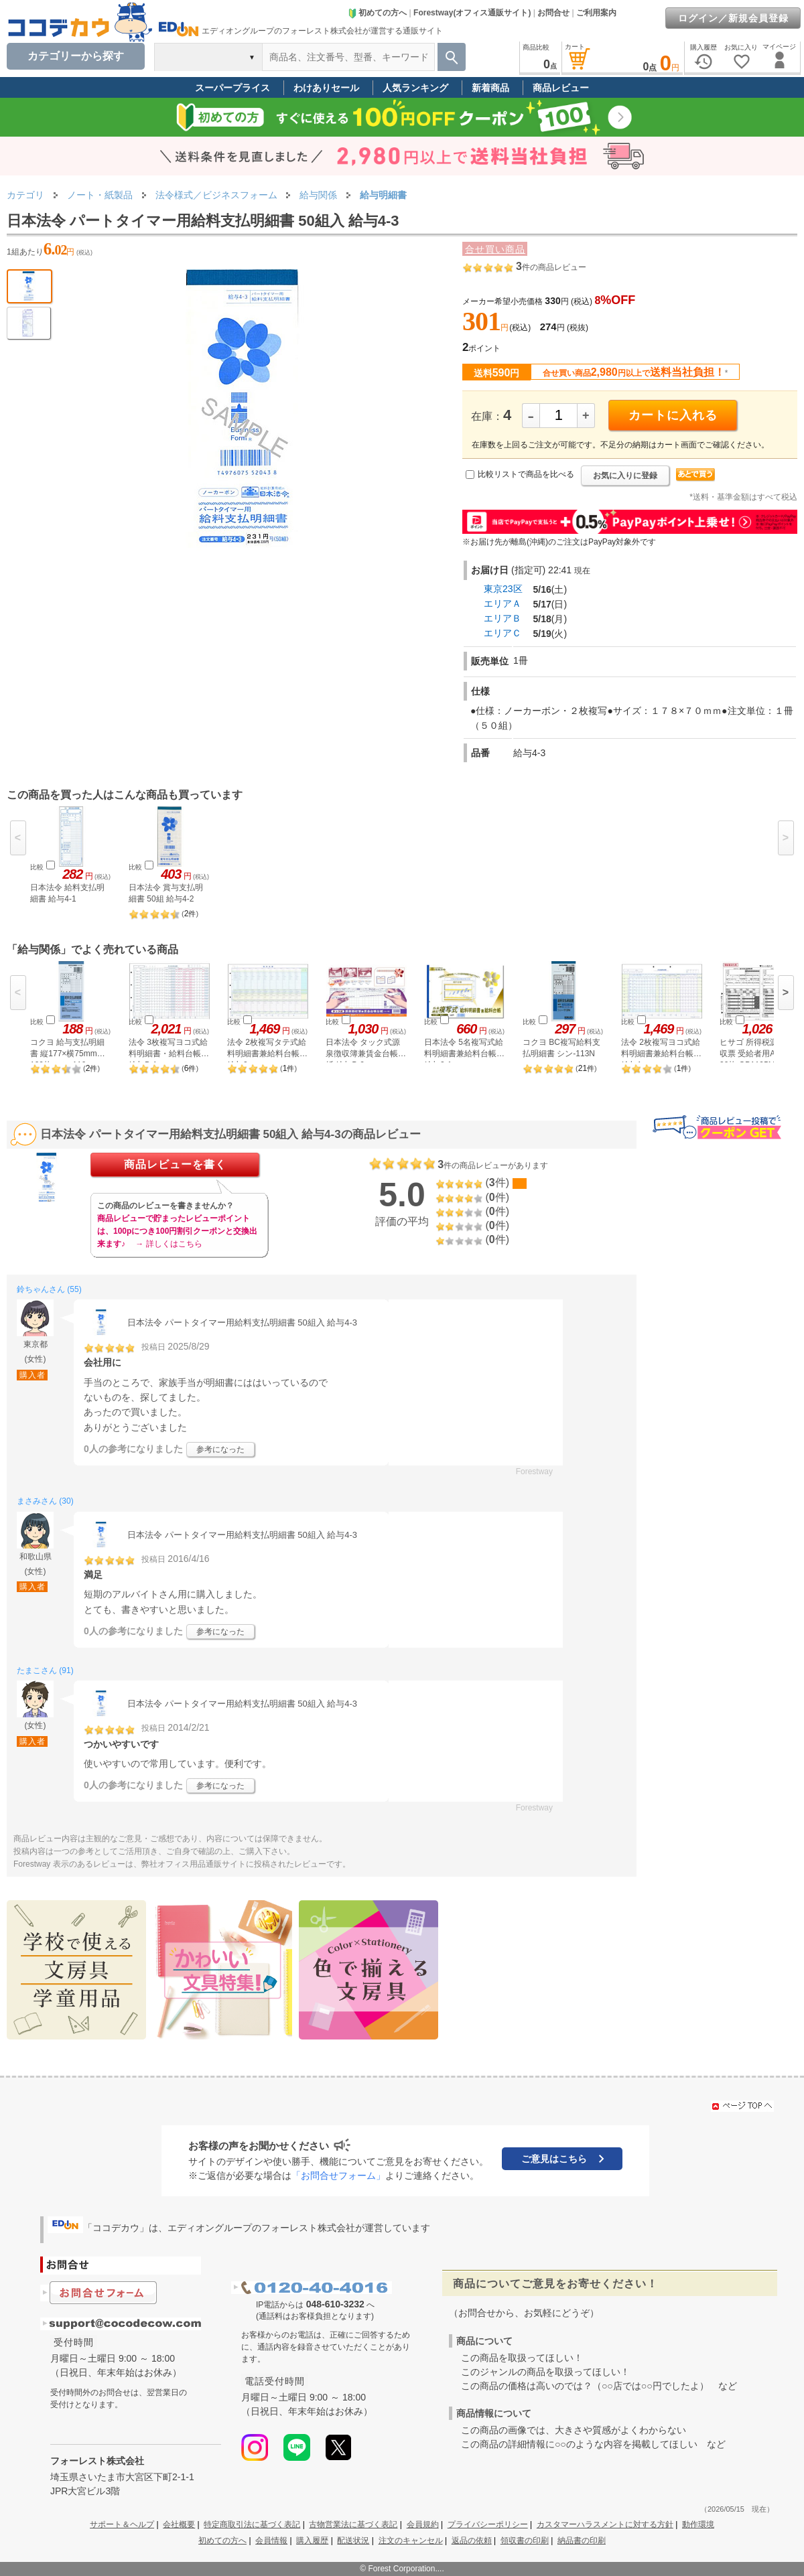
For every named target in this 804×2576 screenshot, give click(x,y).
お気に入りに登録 (625, 475)
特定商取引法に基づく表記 (252, 2524)
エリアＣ (502, 633)
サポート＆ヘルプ (122, 2524)
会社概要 (179, 2524)
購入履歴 (312, 2540)
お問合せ (553, 12)
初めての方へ (377, 12)
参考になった (220, 1449)
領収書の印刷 (524, 2540)
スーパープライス (232, 87)
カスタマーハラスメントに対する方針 (605, 2524)
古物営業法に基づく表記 (353, 2524)
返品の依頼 (472, 2540)
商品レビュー (561, 87)
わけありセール (326, 87)
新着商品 (490, 87)
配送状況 (353, 2540)
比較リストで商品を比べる (526, 474)
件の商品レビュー (551, 267)
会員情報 (271, 2540)
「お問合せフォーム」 (338, 2175)
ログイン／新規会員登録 (733, 18)
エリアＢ (502, 618)
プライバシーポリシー (488, 2524)
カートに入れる (673, 415)
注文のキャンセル (411, 2540)
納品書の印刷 (581, 2540)
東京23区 (503, 588)
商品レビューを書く (175, 1164)
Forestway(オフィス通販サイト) (472, 12)
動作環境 (698, 2524)
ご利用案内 (596, 12)
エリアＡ (502, 603)
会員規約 (423, 2524)
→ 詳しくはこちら (168, 1243)
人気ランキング (415, 87)
